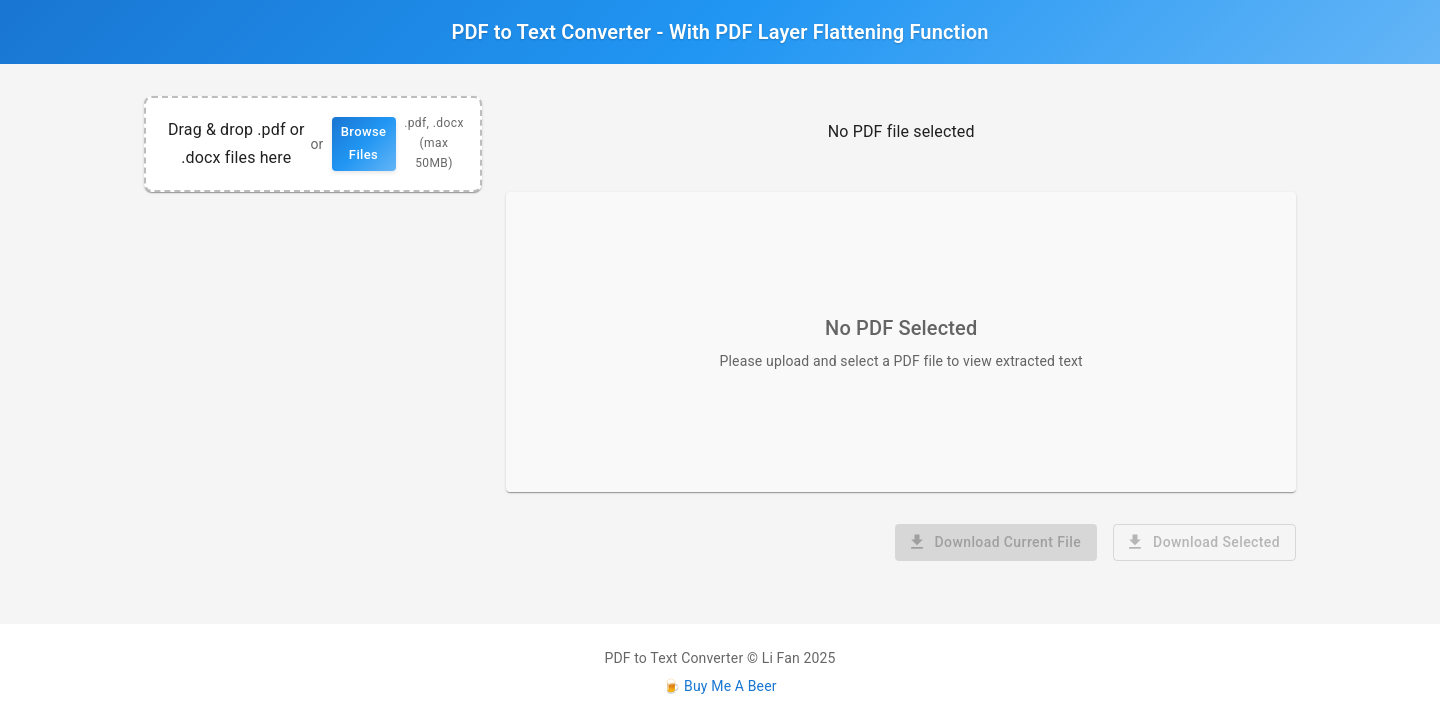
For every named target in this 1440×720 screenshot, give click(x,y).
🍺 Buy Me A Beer (719, 686)
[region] (313, 144)
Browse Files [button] (364, 143)
